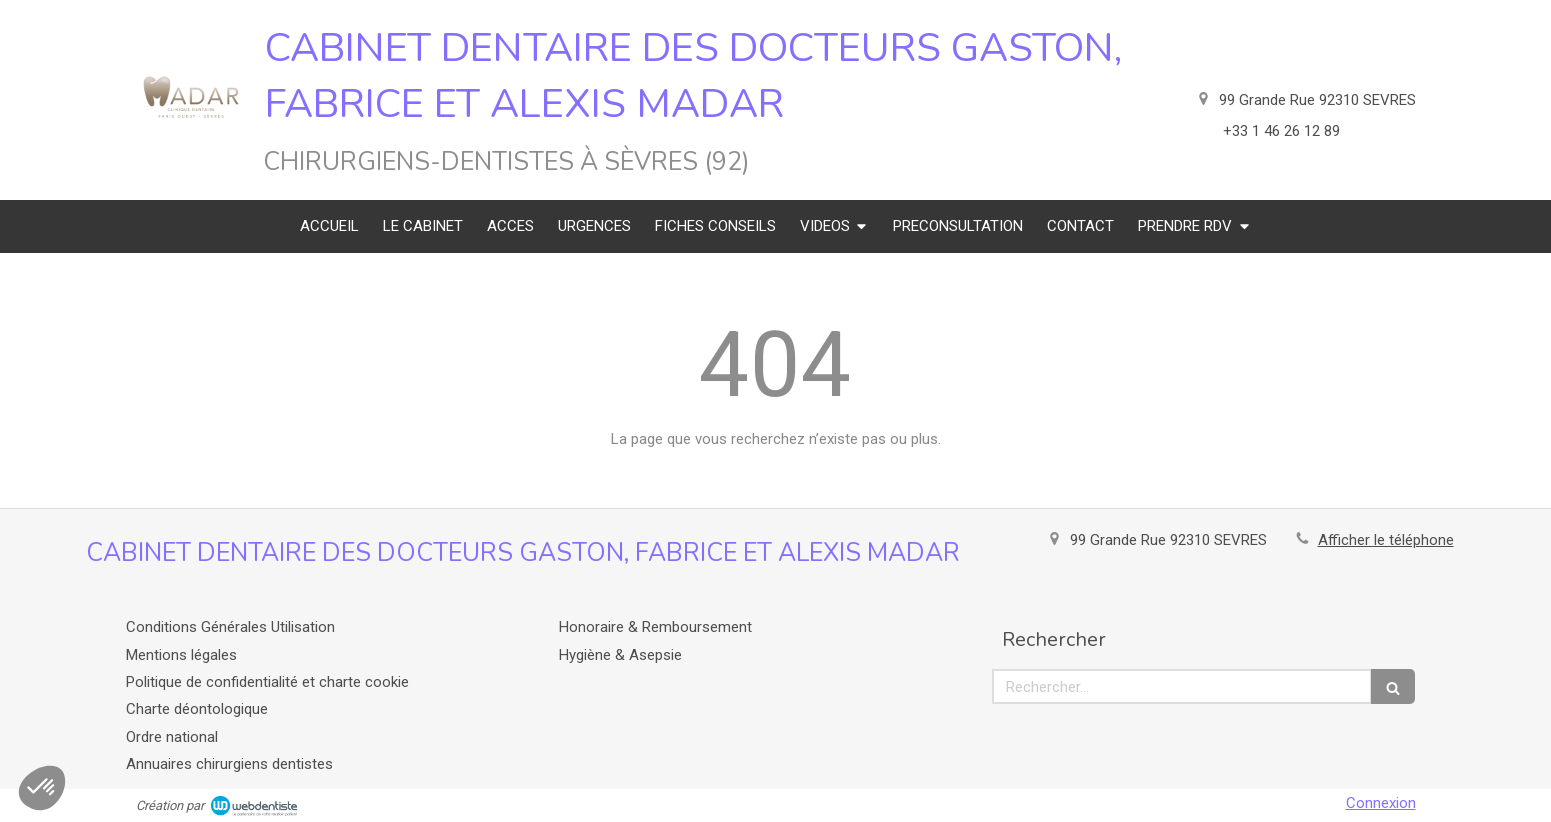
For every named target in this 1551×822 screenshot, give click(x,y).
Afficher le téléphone (1386, 540)
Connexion (1381, 803)
